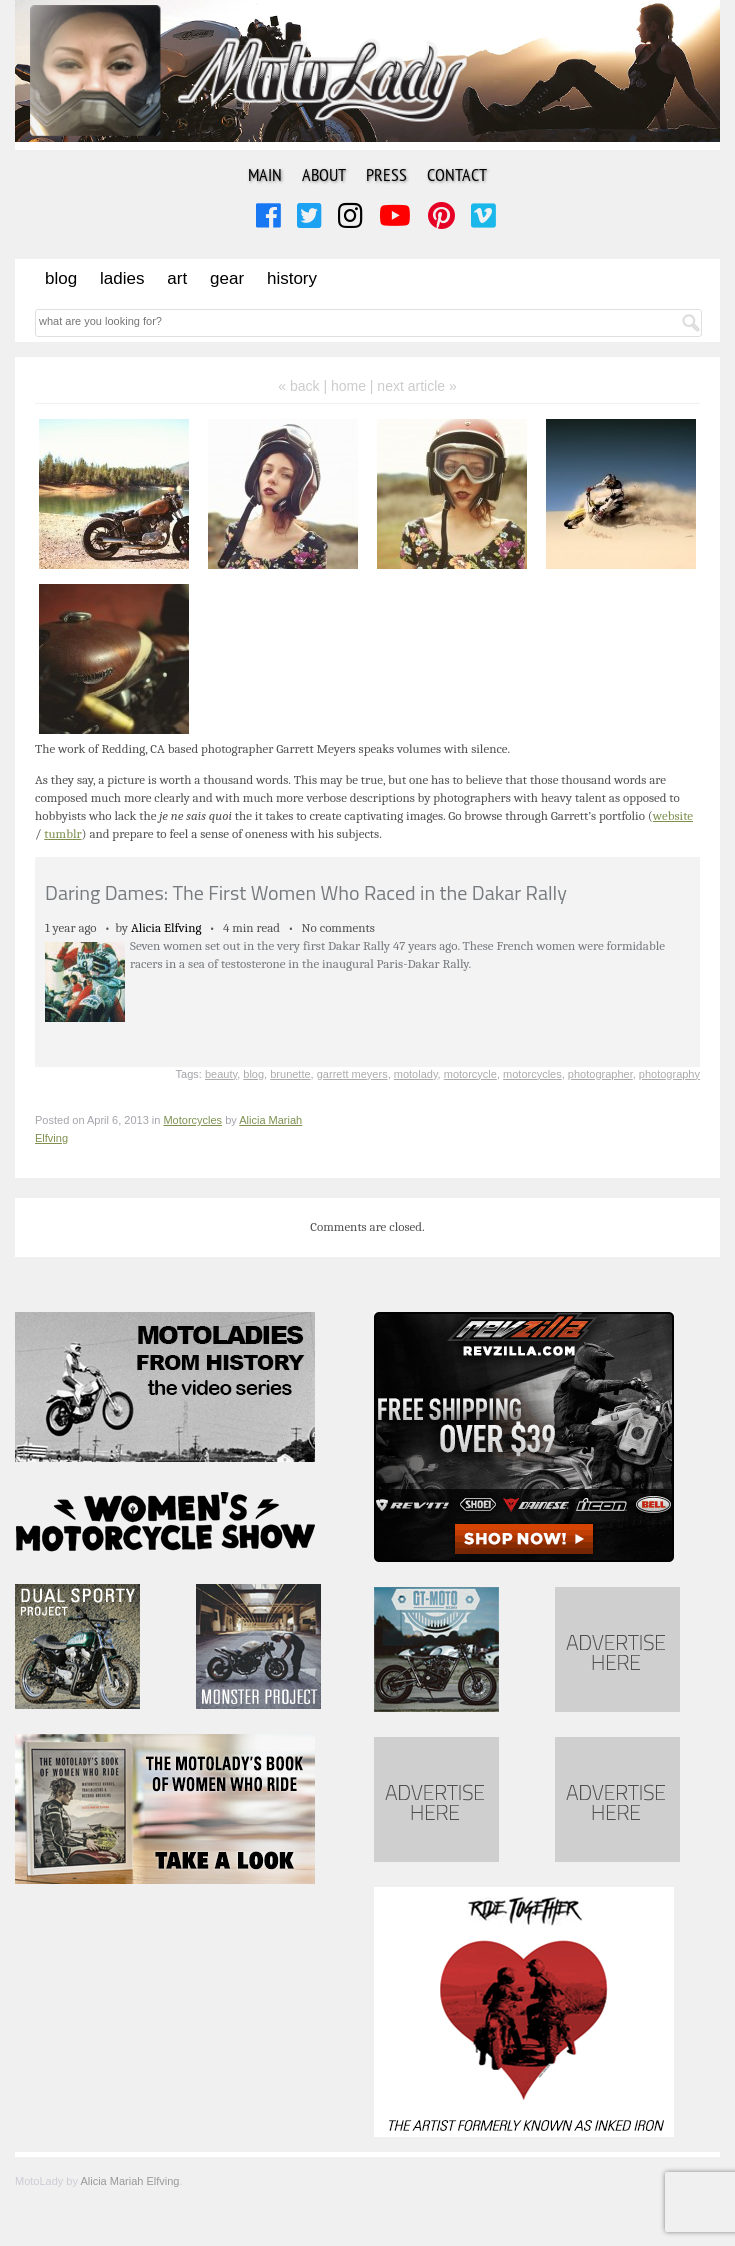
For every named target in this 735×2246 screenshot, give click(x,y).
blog (253, 1074)
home (348, 386)
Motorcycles (192, 1120)
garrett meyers (352, 1074)
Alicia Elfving (166, 927)
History (292, 278)
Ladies (122, 278)
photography (669, 1074)
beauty (221, 1074)
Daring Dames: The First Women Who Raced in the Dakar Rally (306, 892)
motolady (416, 1074)
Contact (457, 174)
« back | (304, 386)
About (324, 174)
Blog (61, 278)
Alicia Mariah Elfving (129, 2181)
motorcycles (532, 1074)
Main (265, 174)
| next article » (413, 386)
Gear (227, 278)
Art (177, 278)
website (673, 815)
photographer (600, 1074)
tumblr (62, 833)
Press (386, 174)
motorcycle (470, 1074)
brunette (290, 1074)
